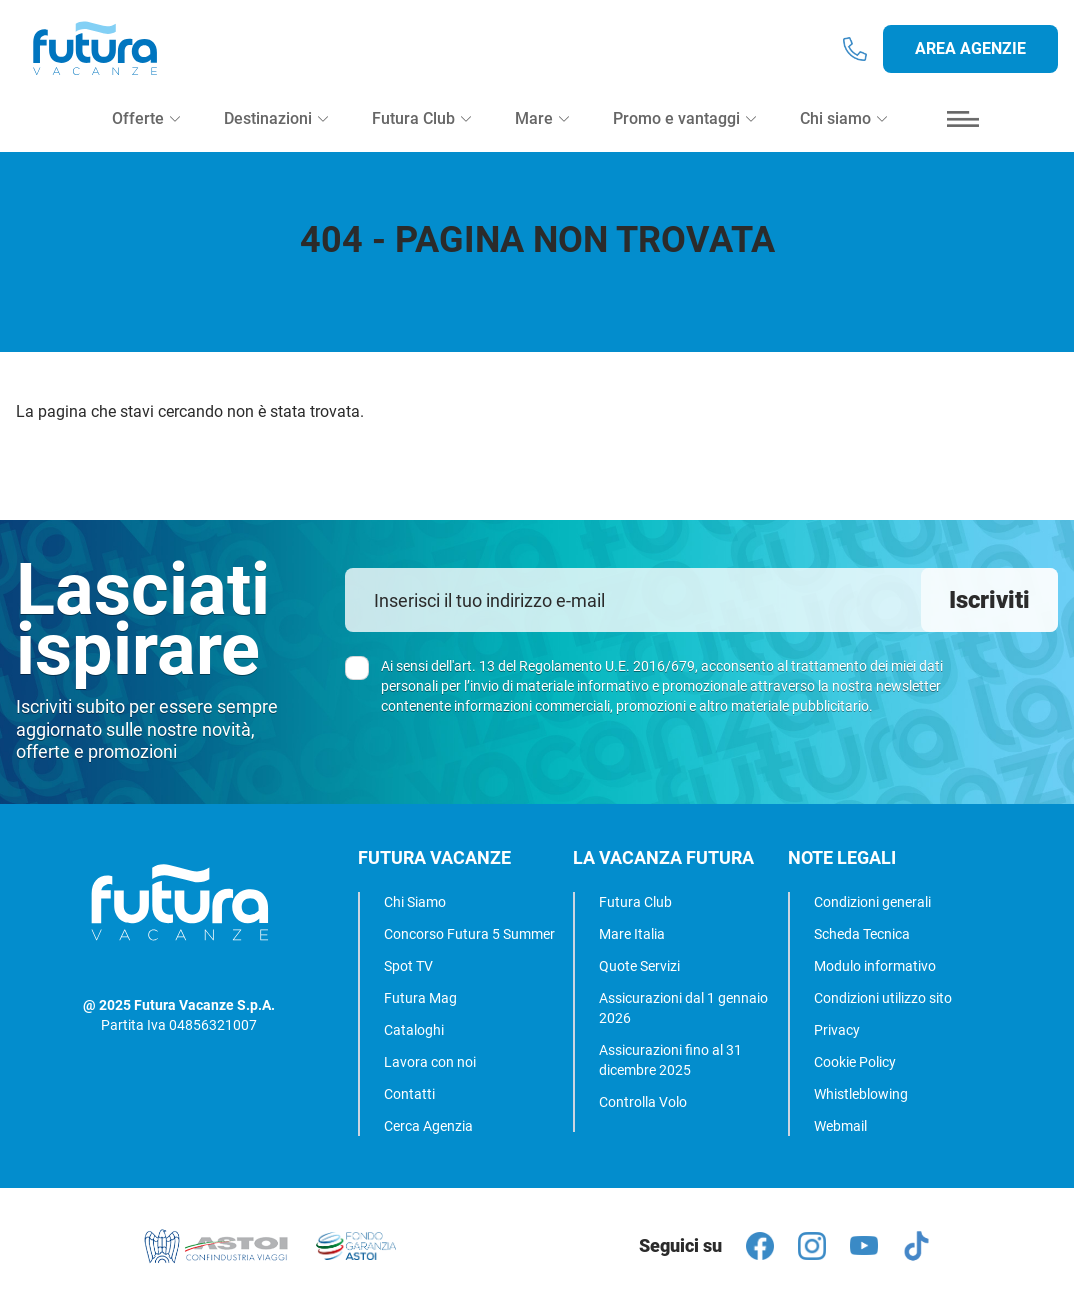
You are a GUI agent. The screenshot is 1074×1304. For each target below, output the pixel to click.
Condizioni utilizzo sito (883, 998)
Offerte (146, 131)
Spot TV (408, 966)
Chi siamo (843, 131)
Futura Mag (420, 998)
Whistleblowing (861, 1094)
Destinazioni (276, 131)
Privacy (837, 1030)
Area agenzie (970, 55)
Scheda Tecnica (862, 934)
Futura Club (635, 902)
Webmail (840, 1126)
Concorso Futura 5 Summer (469, 934)
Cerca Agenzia (428, 1126)
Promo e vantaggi (684, 131)
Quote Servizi (639, 966)
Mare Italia (632, 934)
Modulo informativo (875, 966)
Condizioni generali (872, 902)
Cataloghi (414, 1030)
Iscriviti (989, 600)
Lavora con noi (430, 1062)
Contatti (409, 1094)
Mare (542, 131)
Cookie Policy (855, 1062)
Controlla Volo (643, 1102)
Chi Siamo (415, 902)
